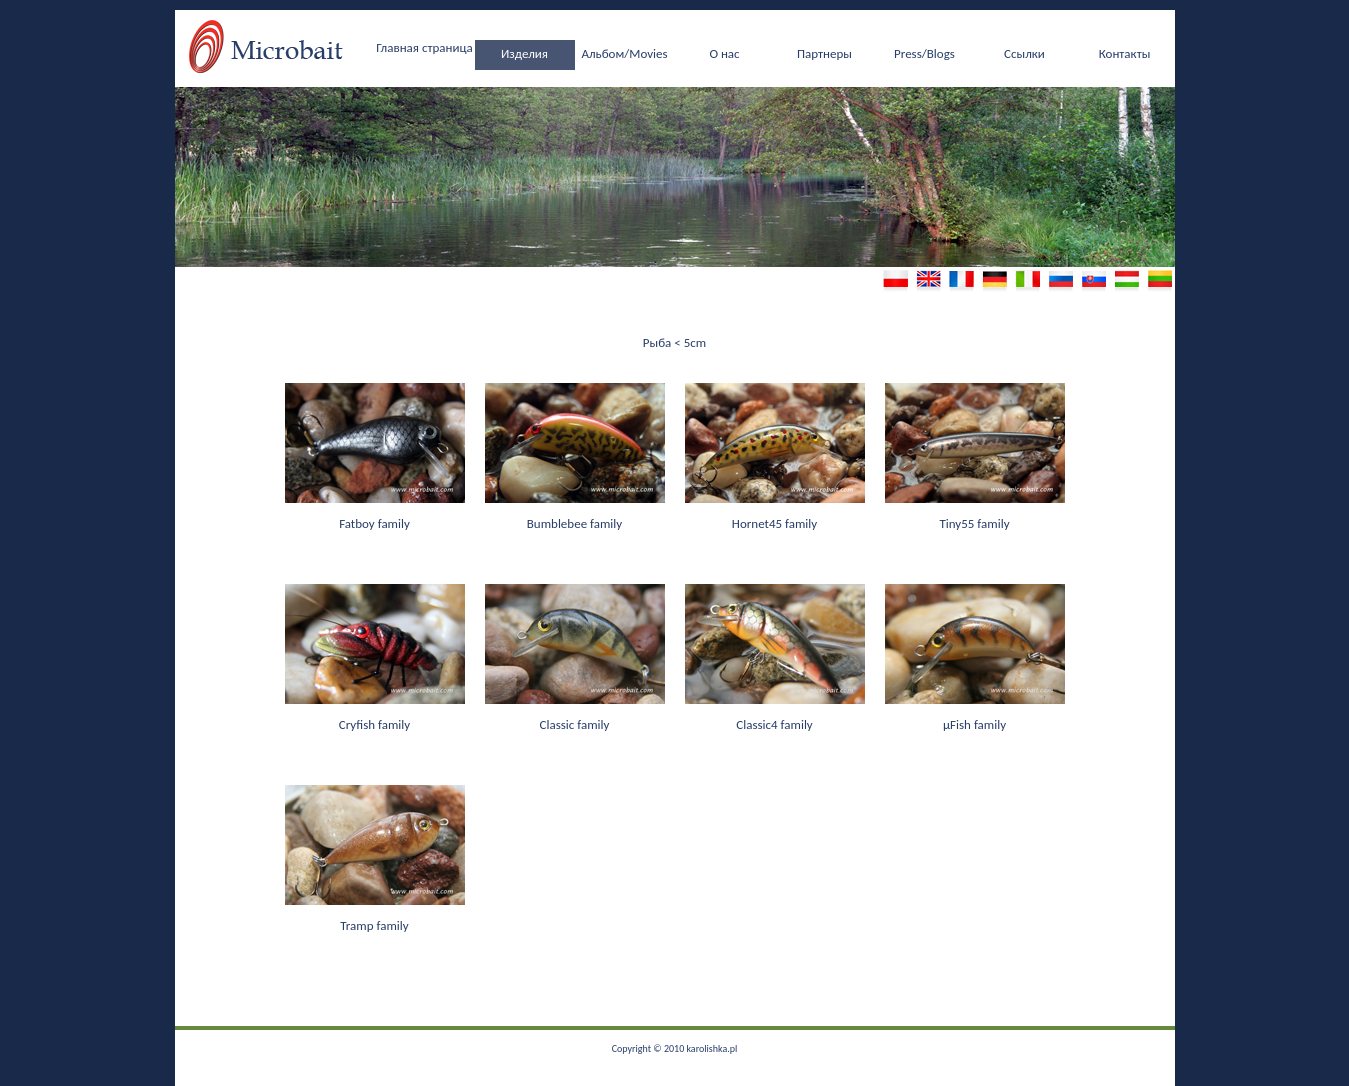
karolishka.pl (711, 1048)
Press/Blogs (924, 53)
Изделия (524, 53)
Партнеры (824, 53)
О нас (724, 53)
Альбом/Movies (624, 53)
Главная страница (424, 47)
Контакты (1125, 53)
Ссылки (1024, 53)
